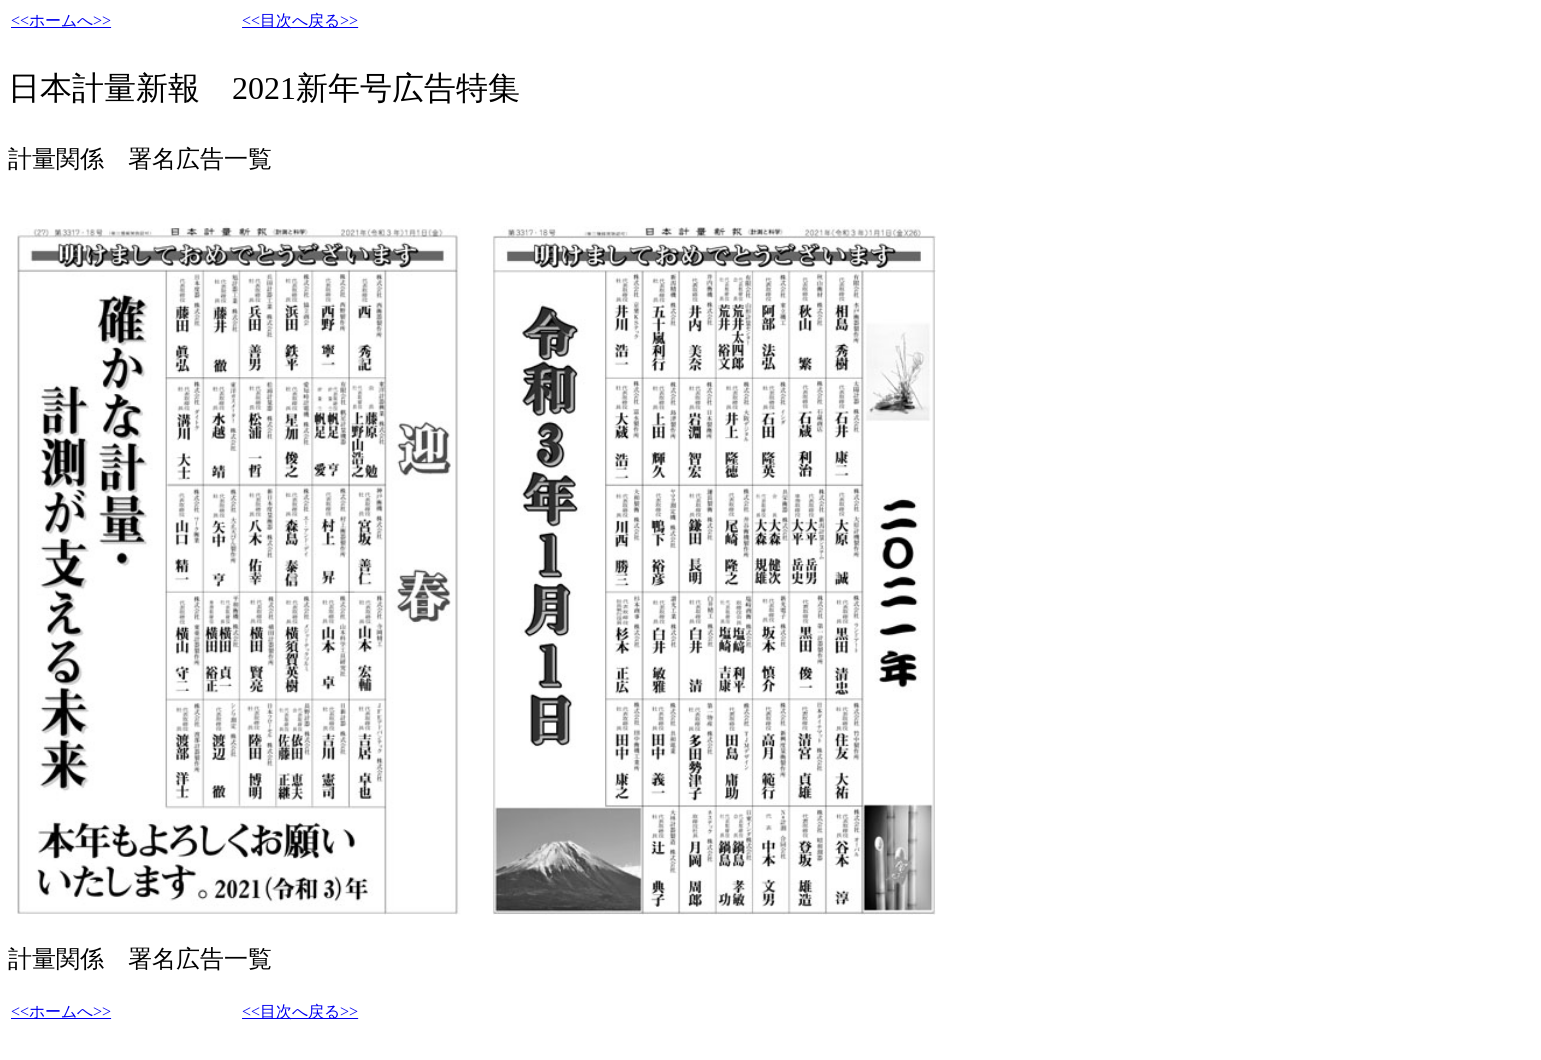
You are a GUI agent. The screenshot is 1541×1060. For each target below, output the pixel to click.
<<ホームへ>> (61, 20)
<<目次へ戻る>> (300, 20)
